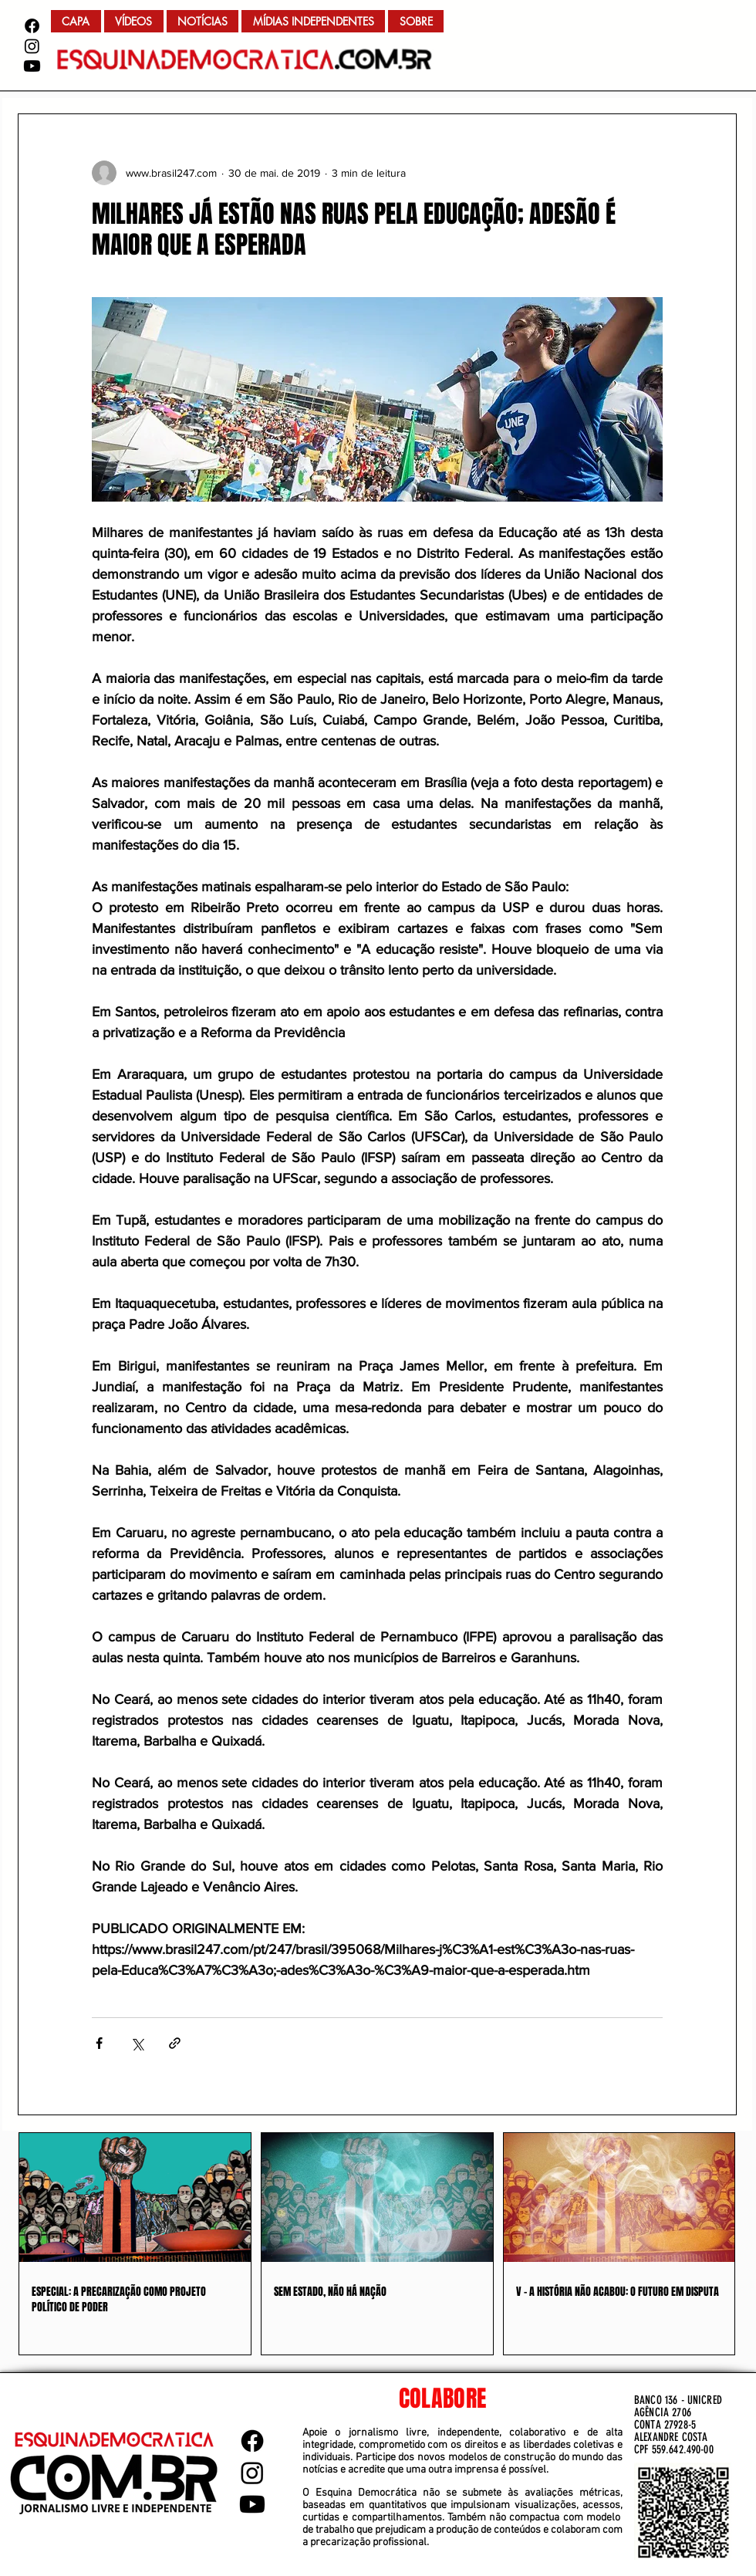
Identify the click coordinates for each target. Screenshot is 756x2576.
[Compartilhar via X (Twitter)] (137, 2043)
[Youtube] (32, 66)
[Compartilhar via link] (174, 2043)
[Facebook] (32, 25)
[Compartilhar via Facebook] (99, 2043)
